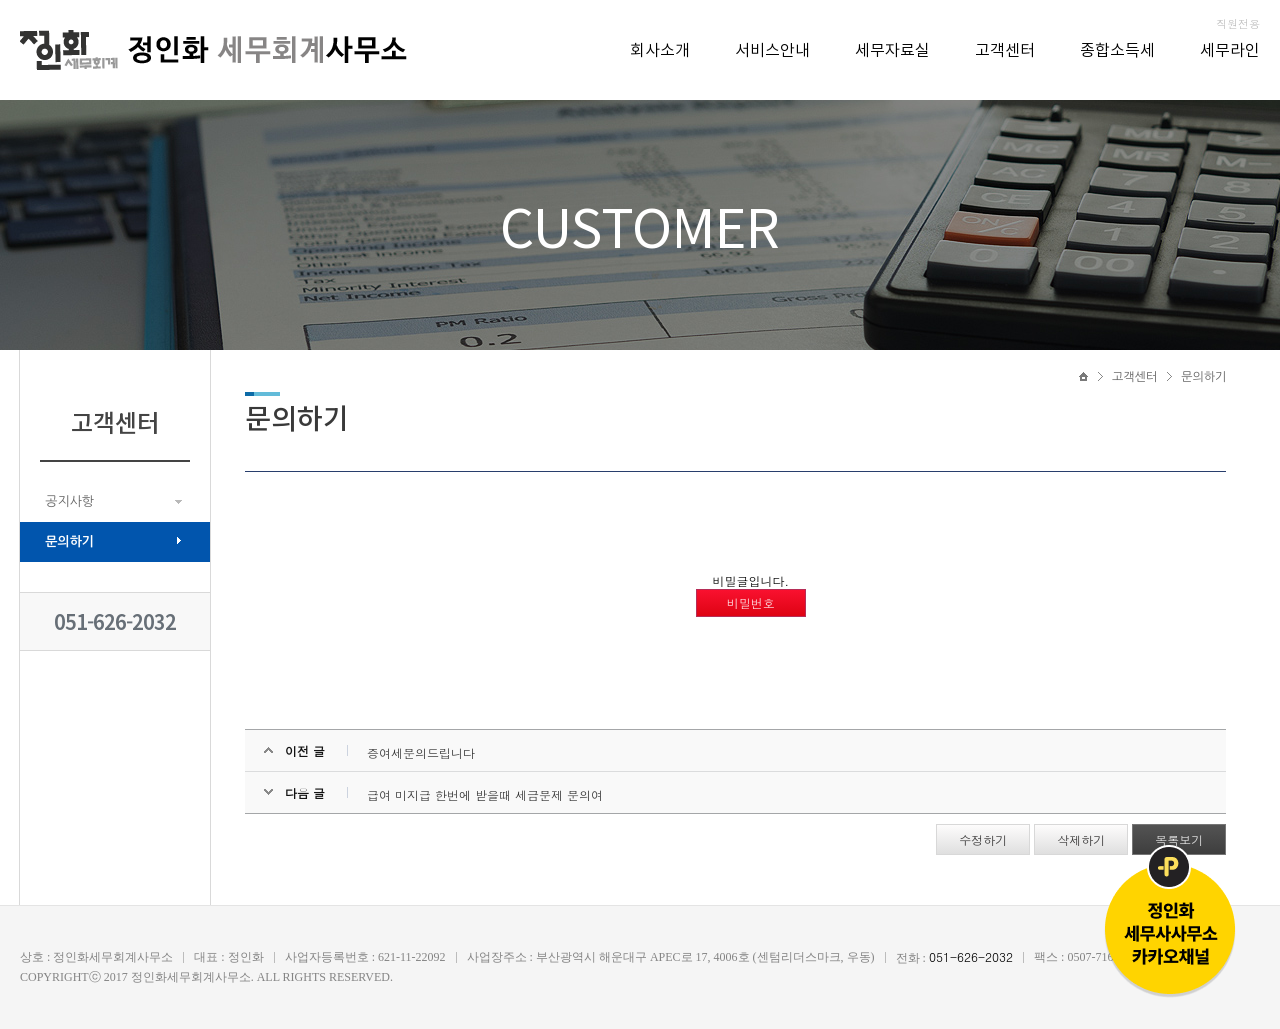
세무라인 (1230, 51)
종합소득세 (1117, 51)
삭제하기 (1081, 839)
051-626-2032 (115, 621)
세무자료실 (892, 51)
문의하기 (69, 541)
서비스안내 (772, 51)
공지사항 (69, 501)
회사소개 (660, 51)
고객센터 (1005, 51)
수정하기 (983, 839)
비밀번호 (751, 602)
